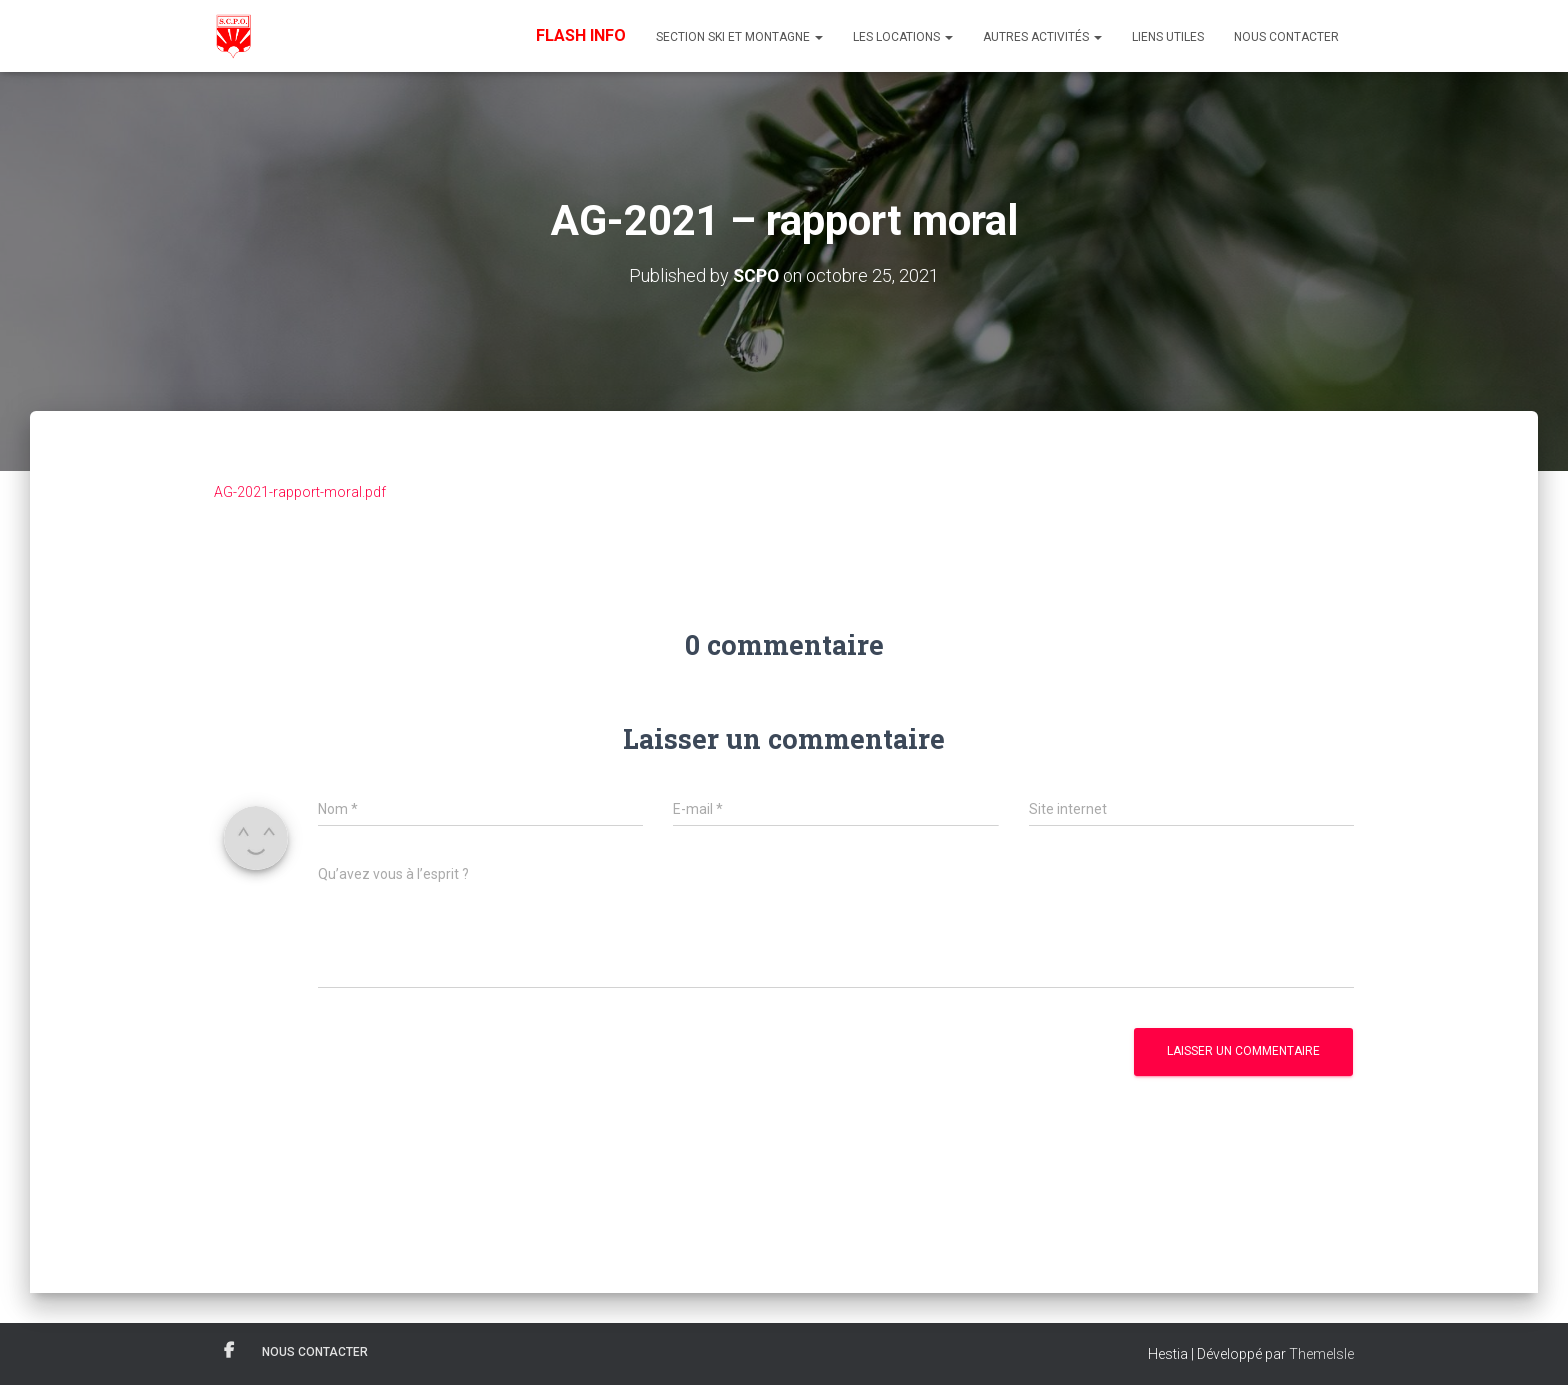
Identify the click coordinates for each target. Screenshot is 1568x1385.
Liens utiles (1168, 37)
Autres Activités (1042, 37)
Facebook (229, 1350)
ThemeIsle (1321, 1353)
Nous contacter (1286, 37)
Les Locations (903, 37)
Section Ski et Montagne (739, 37)
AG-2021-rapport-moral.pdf (300, 491)
